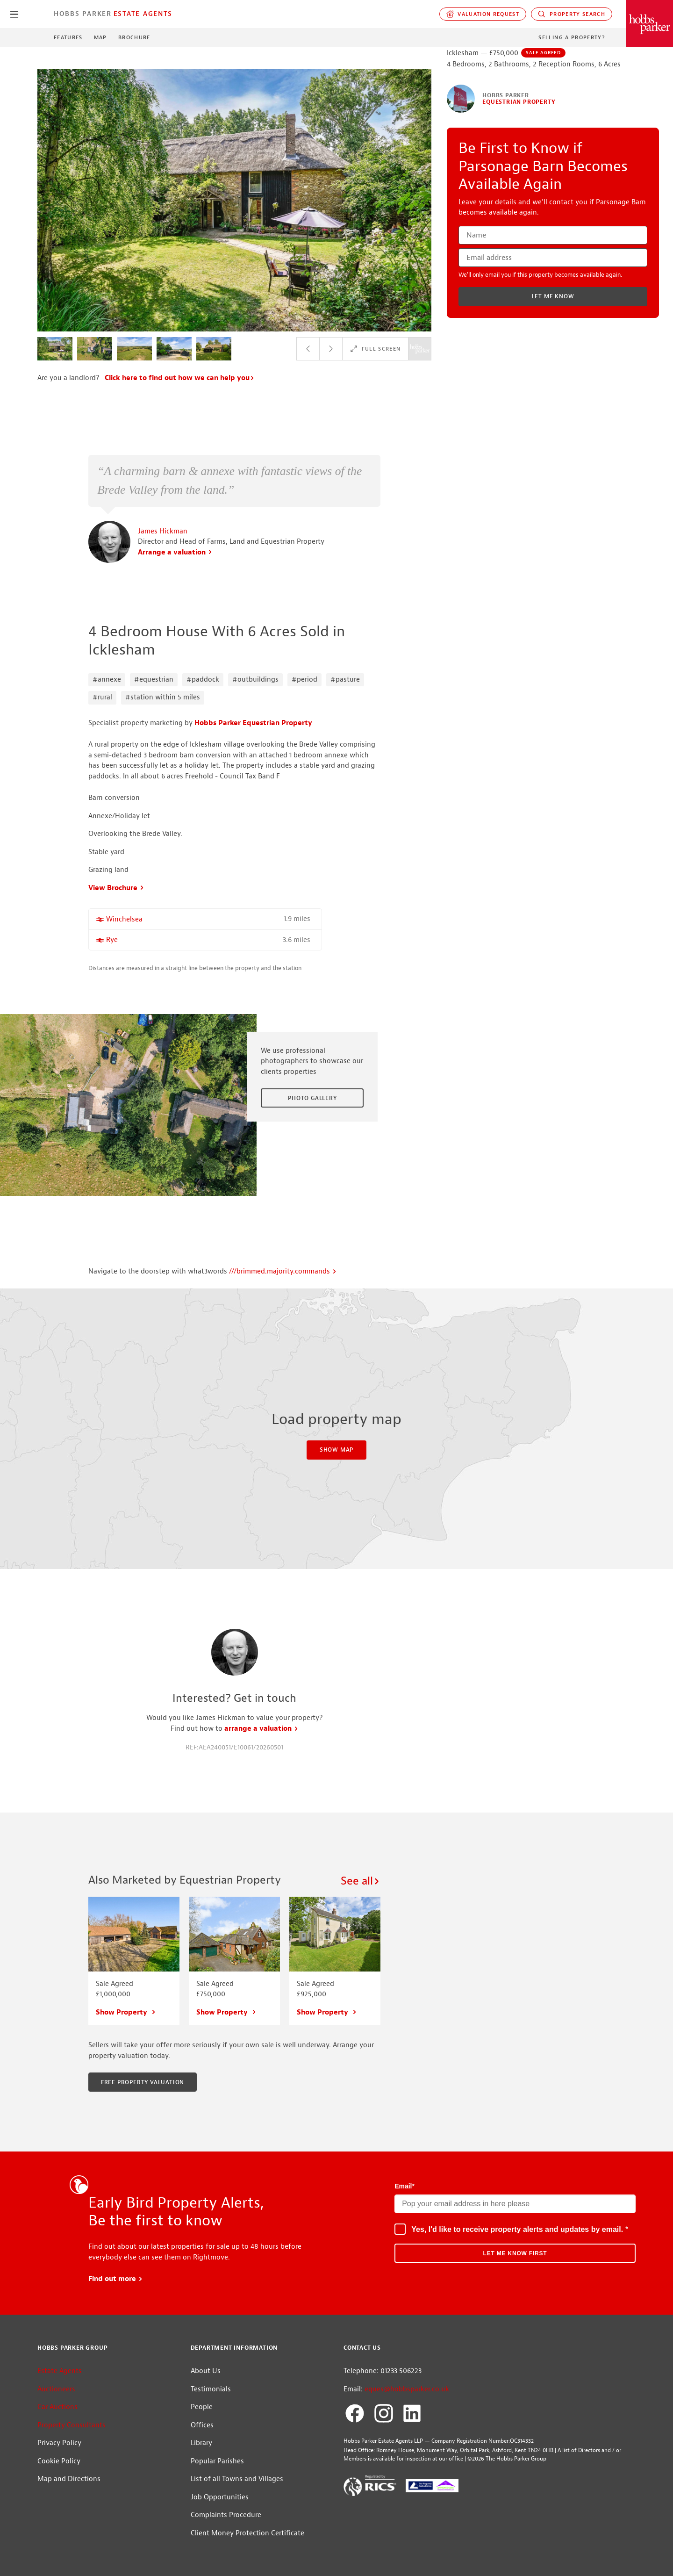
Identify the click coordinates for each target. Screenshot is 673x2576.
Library (201, 2443)
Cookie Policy (58, 2461)
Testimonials (211, 2389)
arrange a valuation (261, 1728)
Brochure (134, 37)
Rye (112, 939)
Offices (202, 2425)
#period (304, 679)
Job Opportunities (220, 2497)
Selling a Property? (571, 37)
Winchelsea (124, 919)
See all (360, 1881)
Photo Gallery (312, 1098)
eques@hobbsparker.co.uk (407, 2389)
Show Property (126, 2012)
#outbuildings (255, 679)
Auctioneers (56, 2389)
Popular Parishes (217, 2461)
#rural (102, 697)
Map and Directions (68, 2479)
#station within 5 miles (162, 697)
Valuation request (483, 14)
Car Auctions (57, 2407)
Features (68, 37)
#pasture (345, 679)
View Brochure (116, 888)
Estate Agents (143, 13)
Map (100, 37)
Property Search (571, 14)
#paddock (202, 679)
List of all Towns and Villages (237, 2479)
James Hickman (162, 531)
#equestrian (153, 679)
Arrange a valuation (175, 552)
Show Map (336, 1449)
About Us (206, 2371)
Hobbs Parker (83, 13)
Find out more (115, 2278)
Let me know (553, 296)
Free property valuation (142, 2082)
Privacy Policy (59, 2443)
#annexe (107, 679)
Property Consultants (71, 2425)
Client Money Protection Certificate (247, 2533)
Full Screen (375, 349)
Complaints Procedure (226, 2515)
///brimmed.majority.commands (283, 1271)
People (202, 2407)
